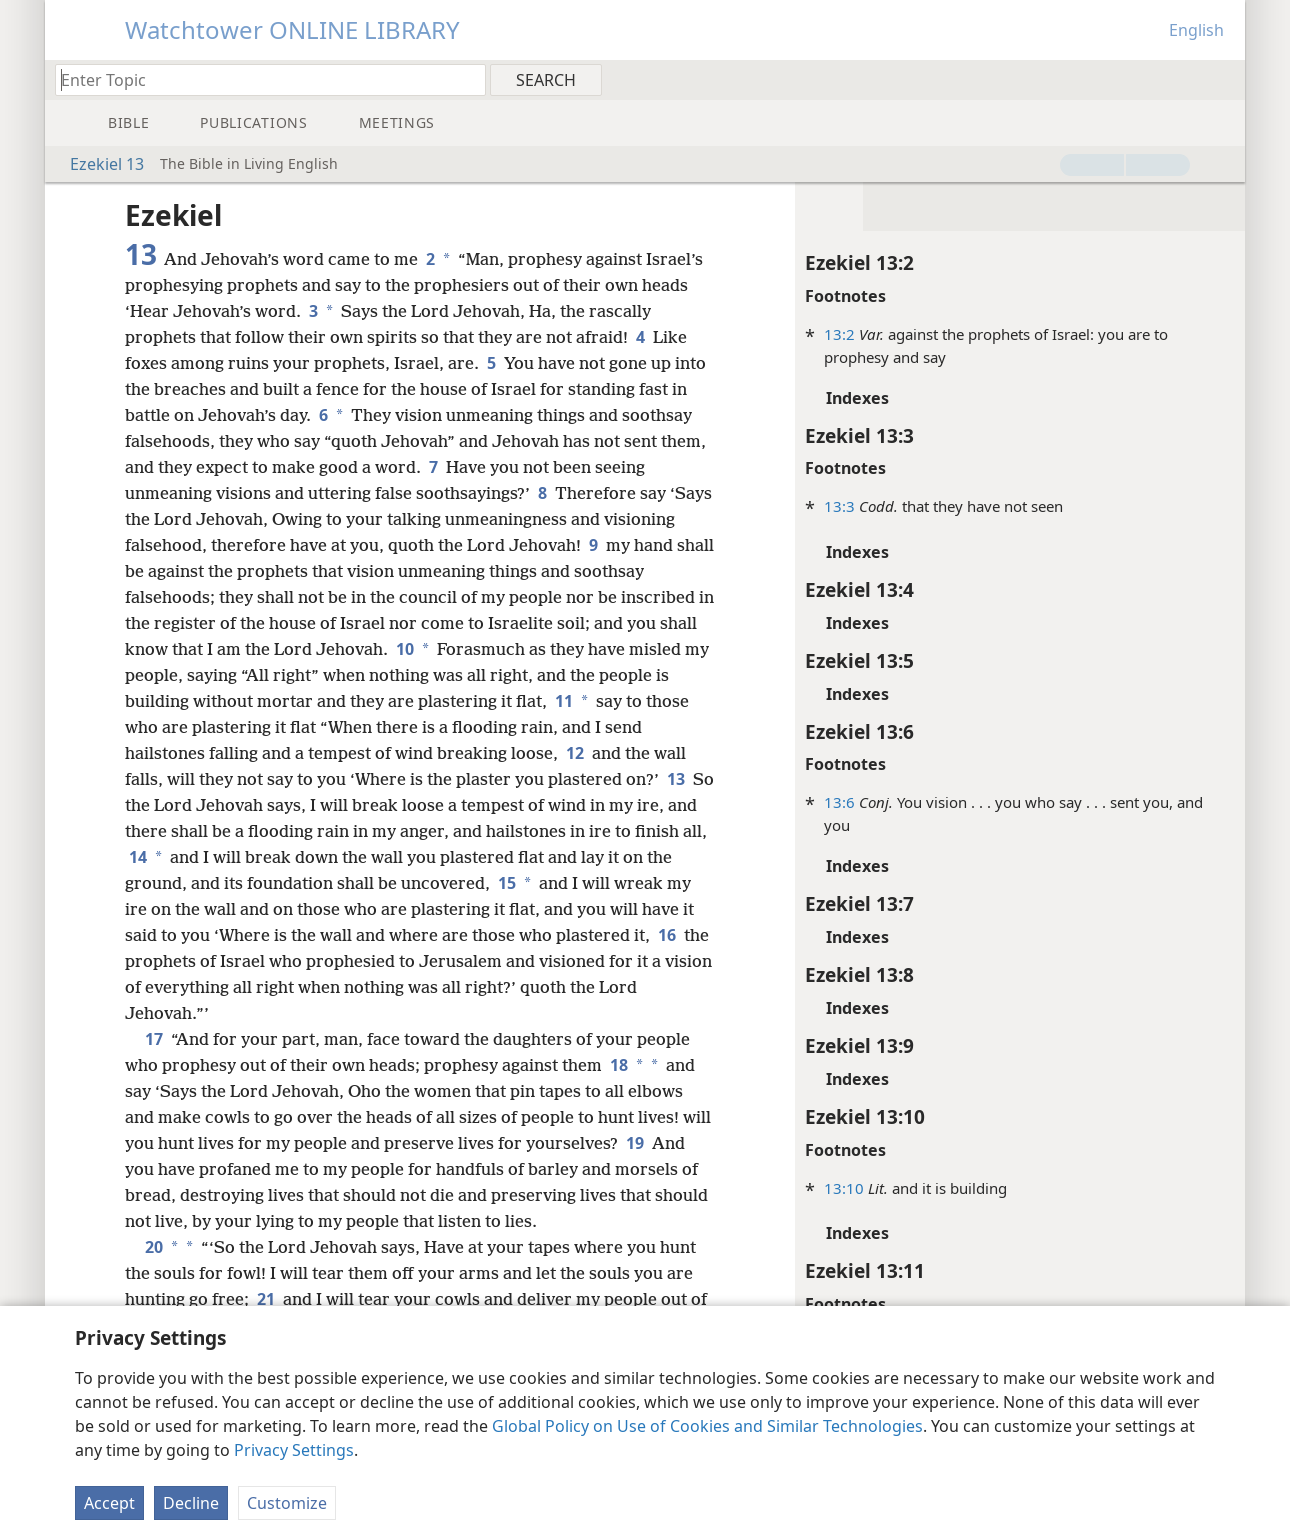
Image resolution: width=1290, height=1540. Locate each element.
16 (667, 935)
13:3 (839, 506)
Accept (109, 1503)
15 (505, 883)
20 (152, 1247)
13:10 (844, 1188)
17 (154, 1039)
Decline (191, 1503)
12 (575, 753)
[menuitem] (1222, 79)
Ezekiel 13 (97, 164)
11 (562, 701)
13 (676, 779)
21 (266, 1299)
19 (635, 1143)
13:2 (839, 334)
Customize (287, 1503)
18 (617, 1065)
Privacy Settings (294, 1450)
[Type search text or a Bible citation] (261, 79)
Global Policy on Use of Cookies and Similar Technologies (707, 1426)
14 (136, 857)
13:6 (839, 802)
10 (403, 649)
